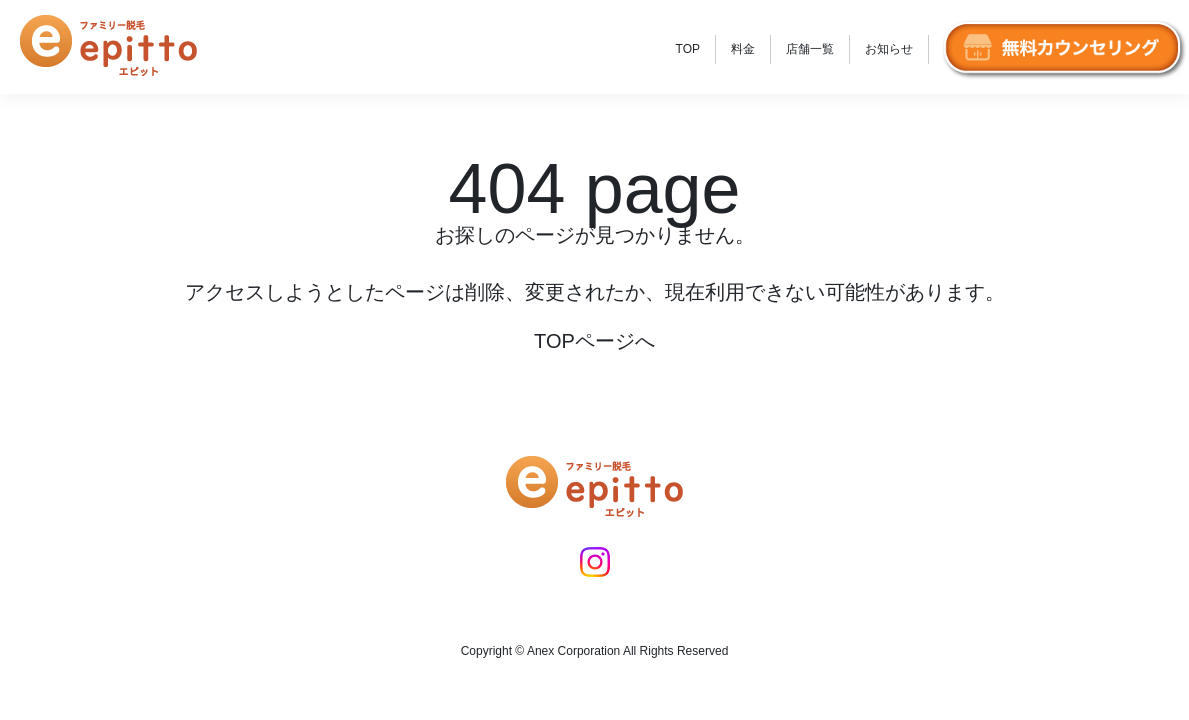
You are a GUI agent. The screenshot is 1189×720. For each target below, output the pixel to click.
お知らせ (889, 49)
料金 (743, 49)
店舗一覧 (810, 49)
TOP (688, 49)
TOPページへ (594, 341)
